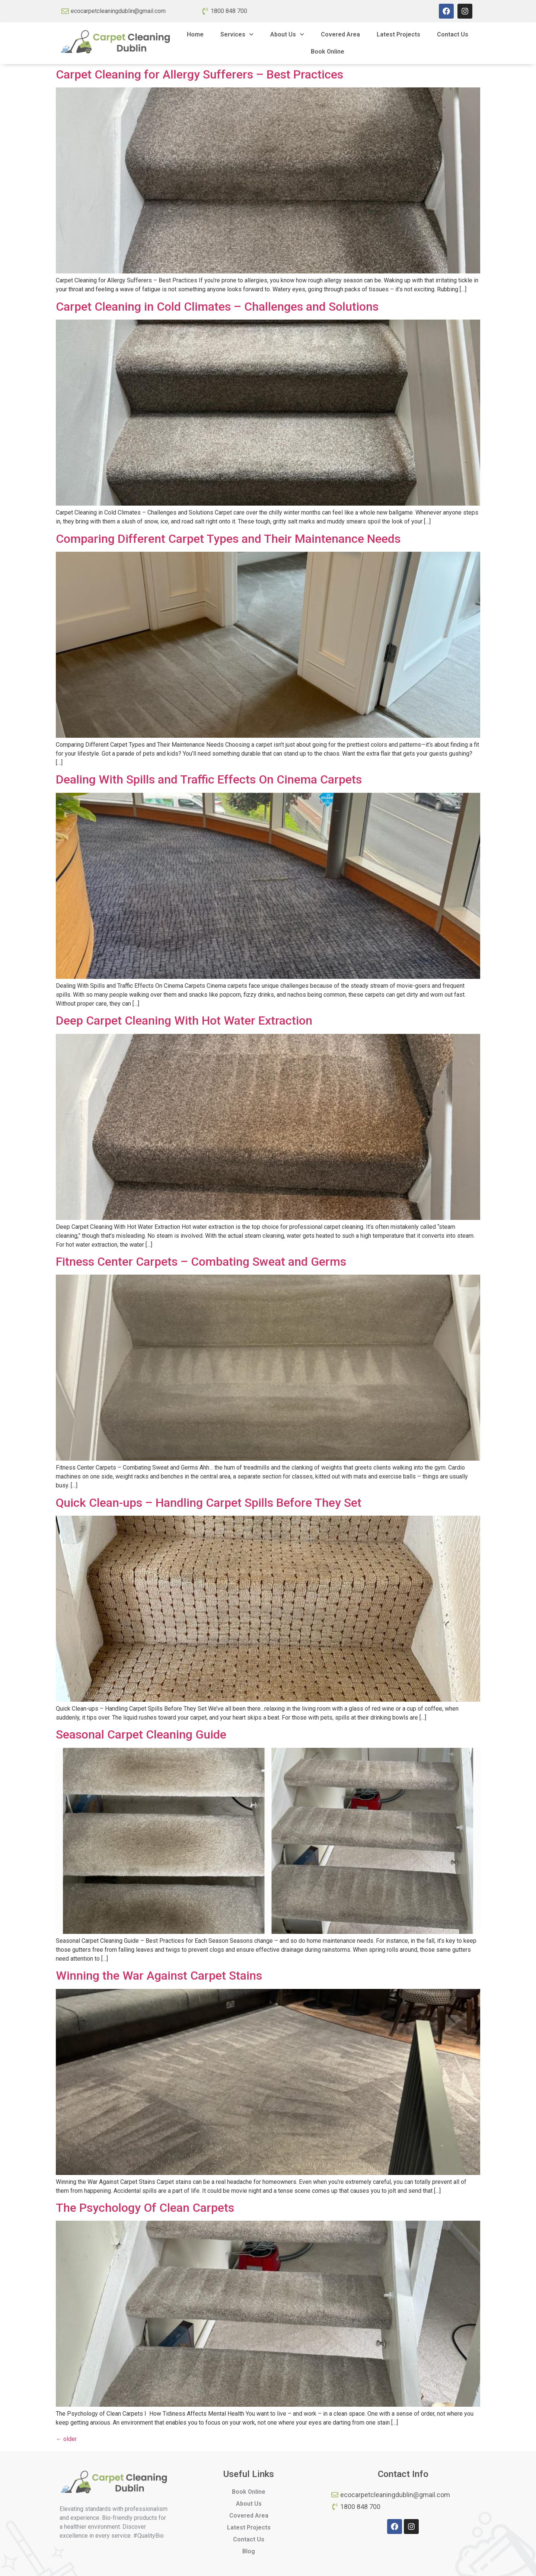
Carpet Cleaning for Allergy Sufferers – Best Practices (199, 74)
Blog (248, 2551)
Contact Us (452, 34)
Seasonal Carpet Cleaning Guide (141, 1734)
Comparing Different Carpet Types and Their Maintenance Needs (228, 539)
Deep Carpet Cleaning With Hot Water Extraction (184, 1020)
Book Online (327, 51)
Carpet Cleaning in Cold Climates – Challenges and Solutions (217, 306)
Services (236, 34)
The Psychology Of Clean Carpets (145, 2208)
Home (195, 34)
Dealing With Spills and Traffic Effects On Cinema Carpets (209, 779)
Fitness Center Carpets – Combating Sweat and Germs (201, 1262)
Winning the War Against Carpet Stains (159, 1975)
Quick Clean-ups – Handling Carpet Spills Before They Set (208, 1503)
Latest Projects (398, 34)
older (66, 2438)
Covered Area (340, 34)
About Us (287, 34)
